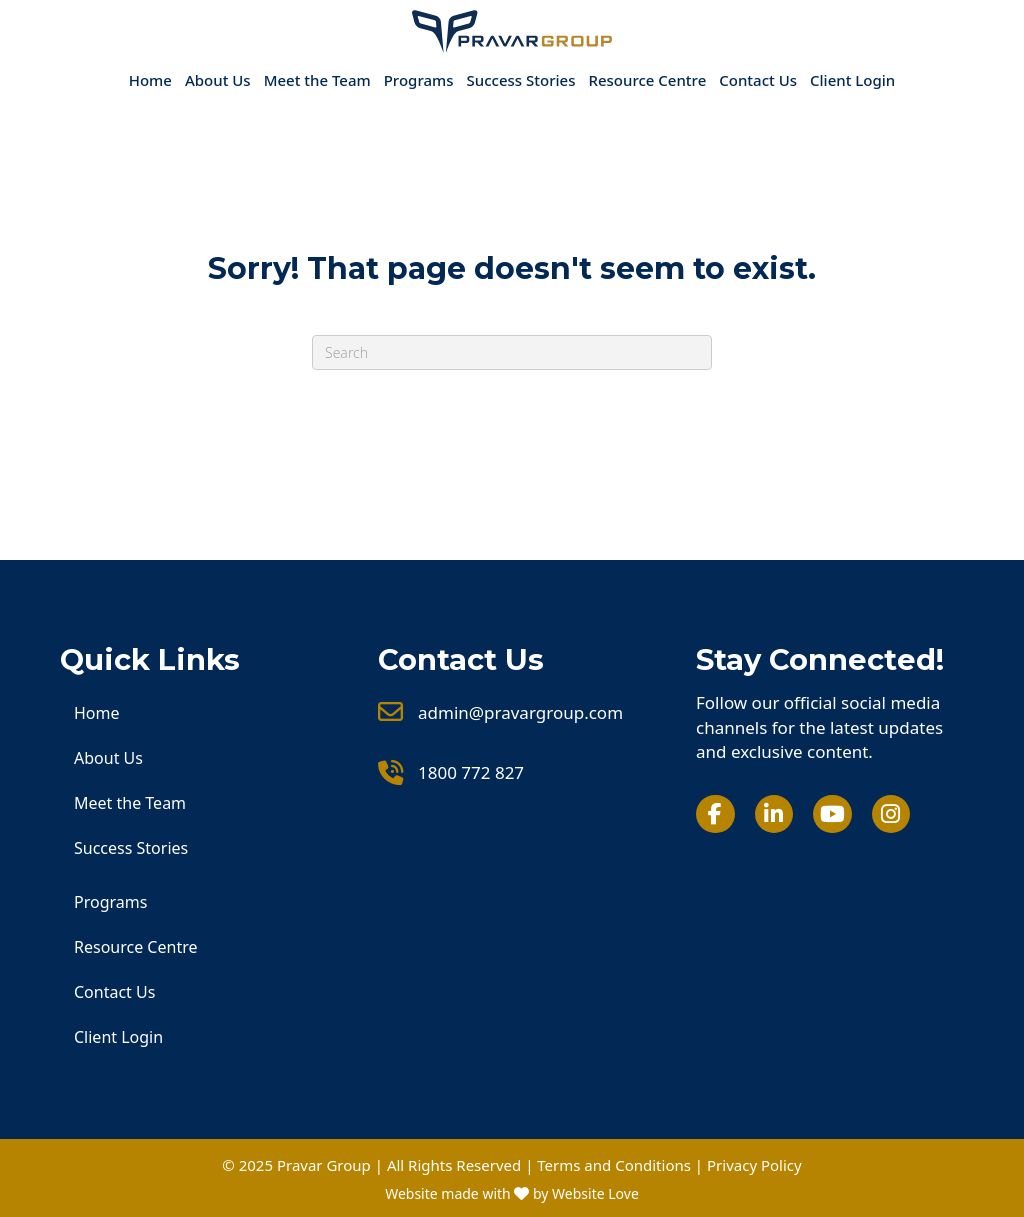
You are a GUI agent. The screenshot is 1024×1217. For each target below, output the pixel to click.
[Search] (512, 352)
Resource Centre (647, 80)
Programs (419, 80)
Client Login (852, 80)
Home (150, 80)
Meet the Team (317, 80)
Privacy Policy (754, 1165)
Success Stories (521, 80)
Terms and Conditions (614, 1165)
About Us (218, 80)
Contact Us (758, 80)
